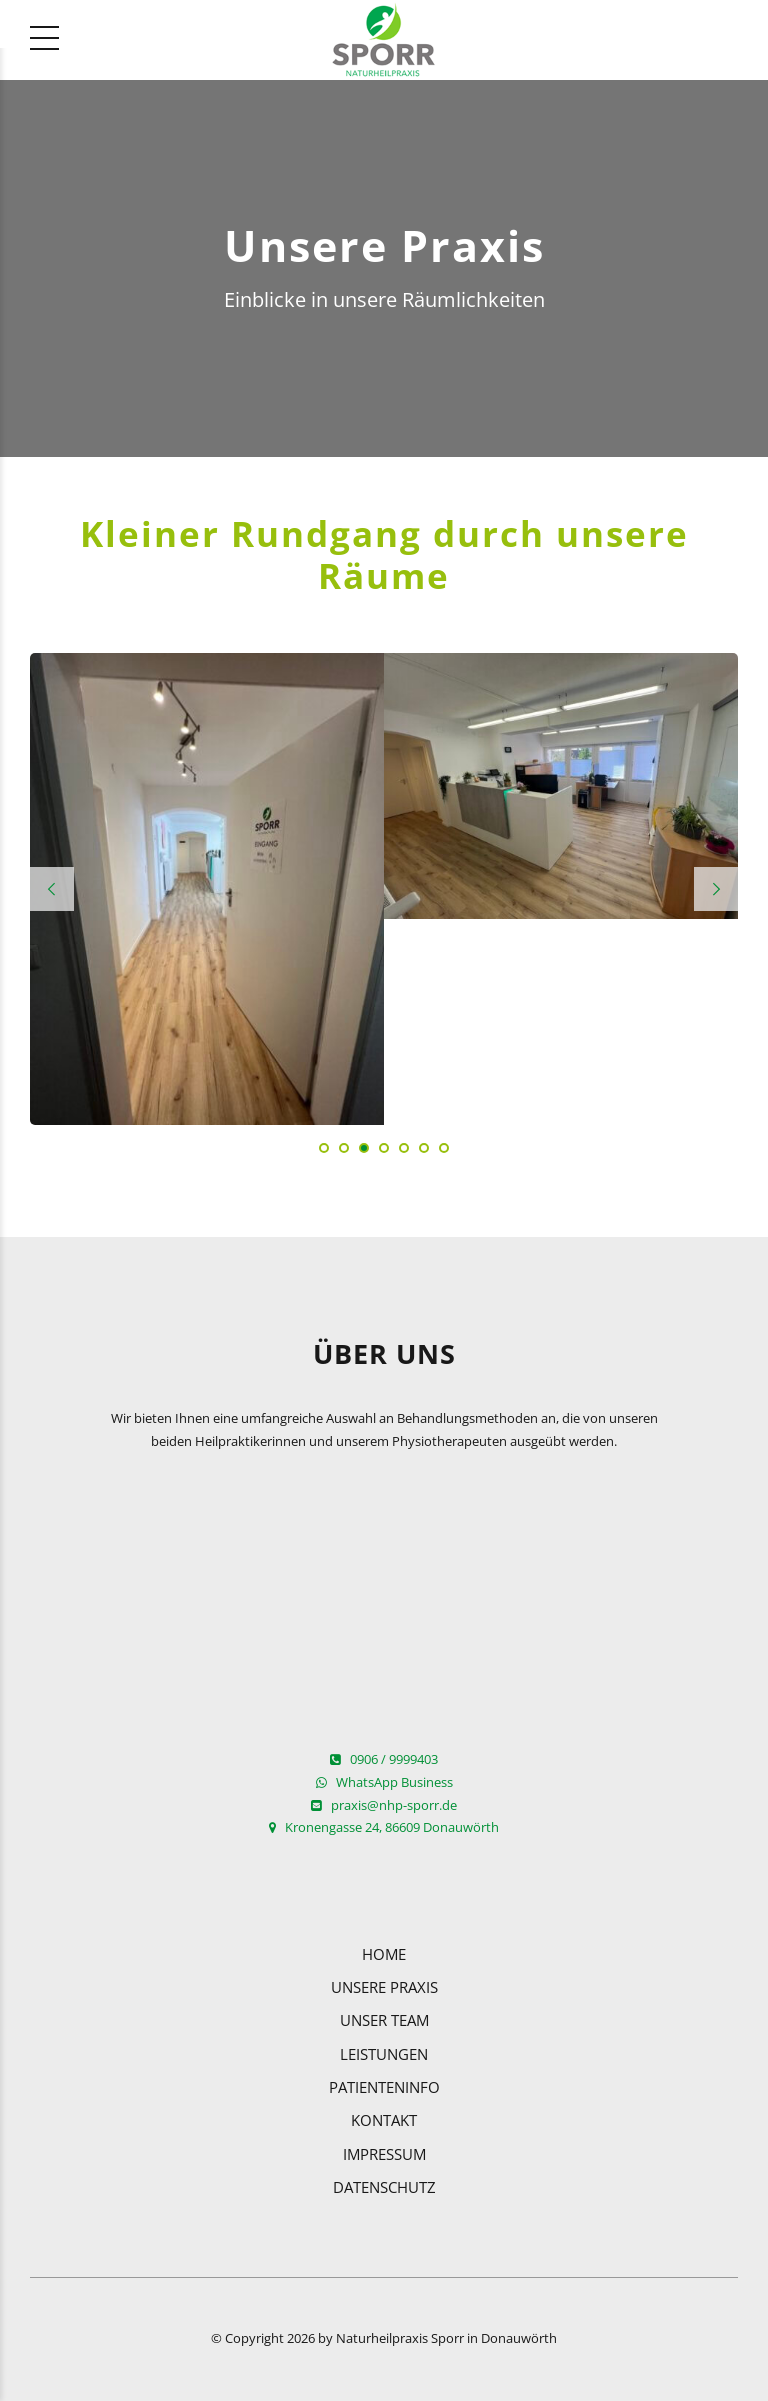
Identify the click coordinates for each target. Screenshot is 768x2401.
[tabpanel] (207, 889)
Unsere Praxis (384, 1987)
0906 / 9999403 (384, 1759)
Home (384, 1954)
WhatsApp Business (384, 1782)
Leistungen (384, 2054)
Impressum (384, 2154)
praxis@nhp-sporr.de (384, 1805)
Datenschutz (384, 2187)
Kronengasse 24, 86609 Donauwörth (384, 1827)
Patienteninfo (384, 2087)
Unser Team (384, 2020)
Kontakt (384, 2120)
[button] (52, 889)
